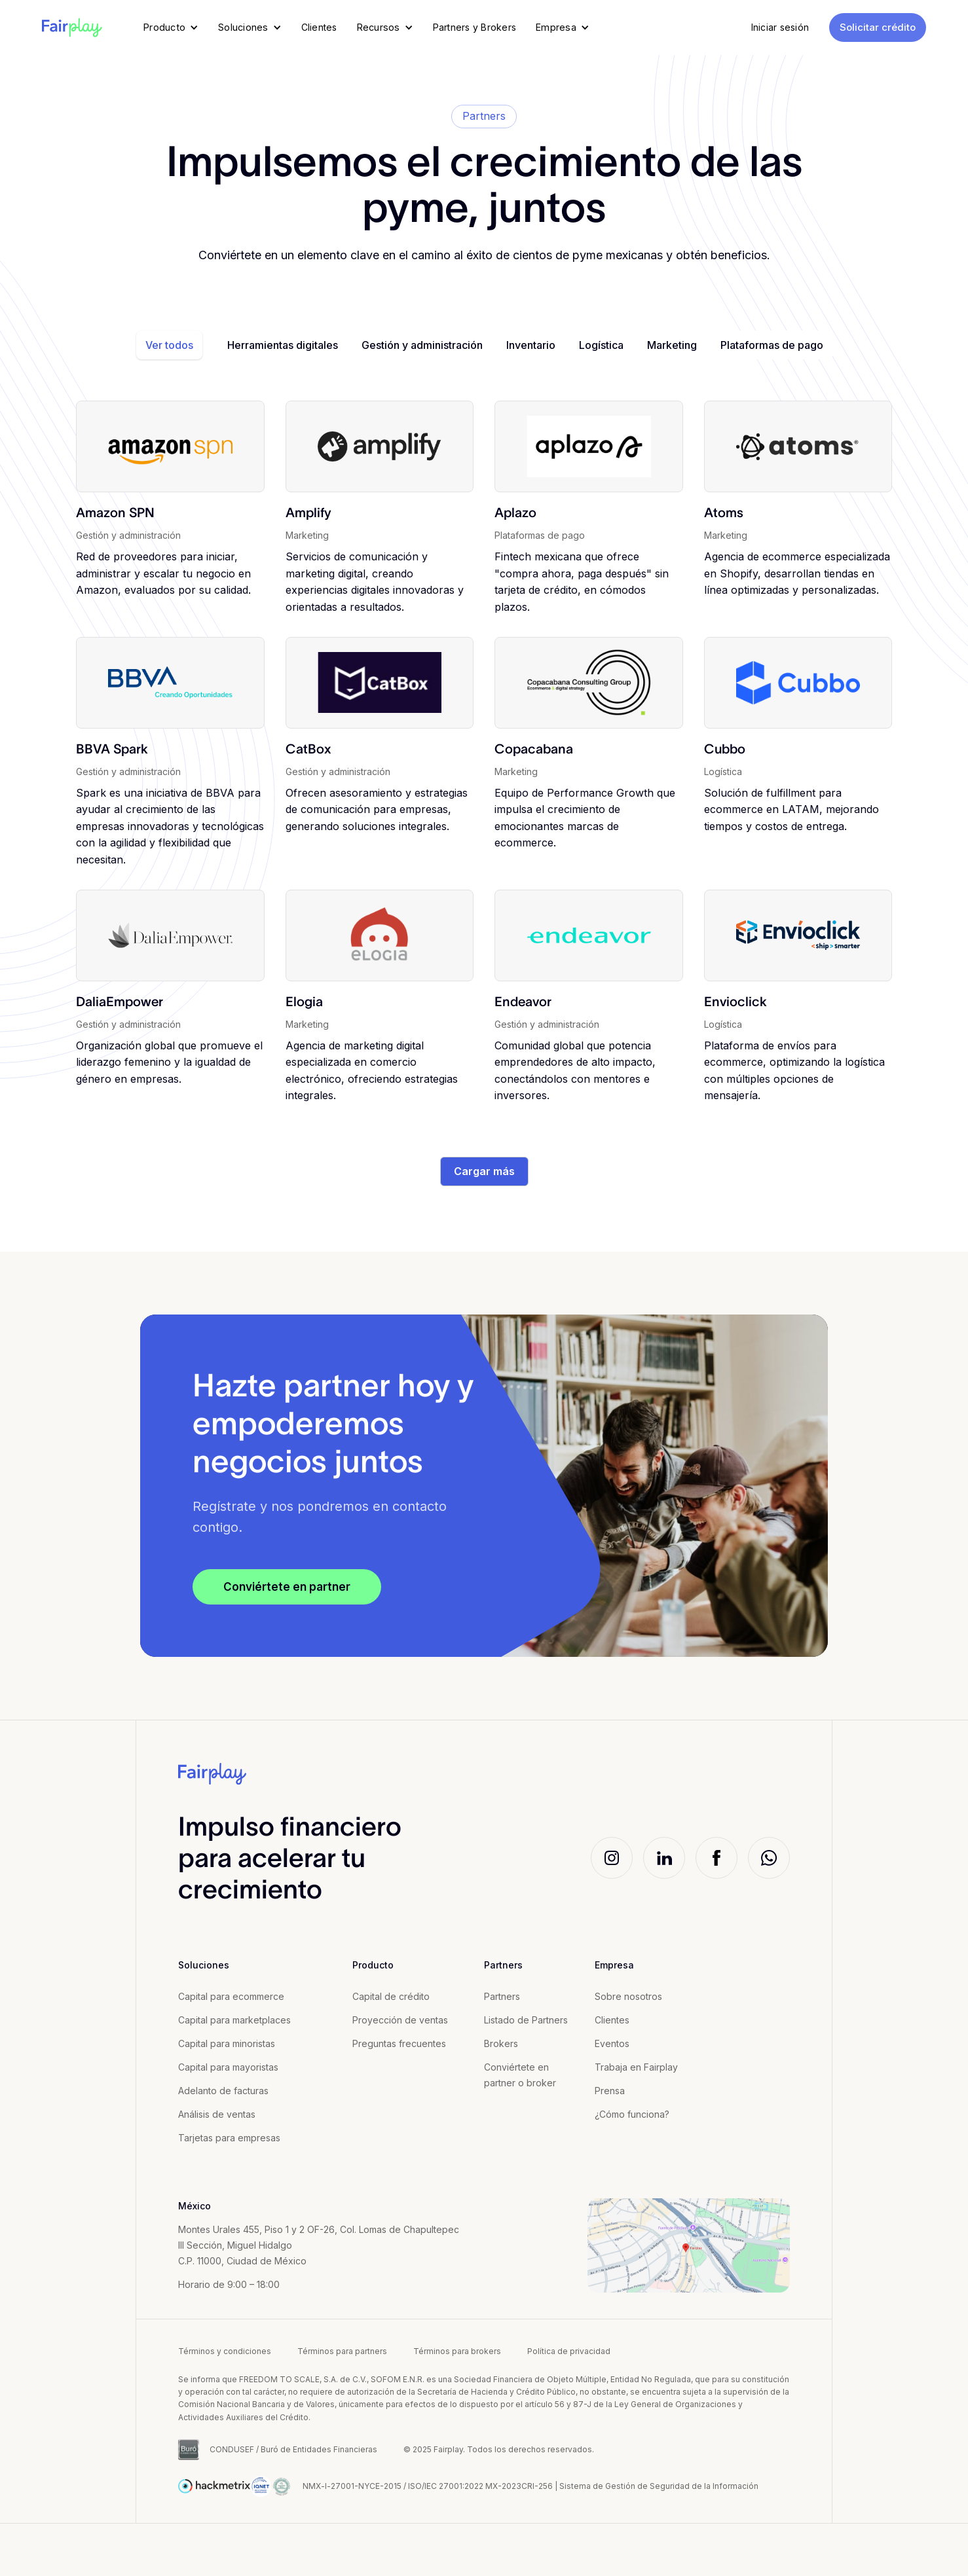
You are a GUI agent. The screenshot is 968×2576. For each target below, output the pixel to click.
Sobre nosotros (628, 1996)
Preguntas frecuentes (399, 2043)
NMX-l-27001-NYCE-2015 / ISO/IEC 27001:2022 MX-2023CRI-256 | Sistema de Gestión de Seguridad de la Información (530, 2486)
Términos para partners (342, 2351)
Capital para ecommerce (231, 1996)
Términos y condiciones (224, 2351)
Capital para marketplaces (234, 2019)
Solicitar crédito (878, 27)
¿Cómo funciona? (632, 2114)
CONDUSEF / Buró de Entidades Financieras (293, 2449)
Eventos (612, 2043)
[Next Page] (484, 1172)
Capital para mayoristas (228, 2067)
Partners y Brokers (475, 27)
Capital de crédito (391, 1996)
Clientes (612, 2019)
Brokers (501, 2043)
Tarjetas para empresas (229, 2137)
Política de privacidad (568, 2351)
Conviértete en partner (286, 1586)
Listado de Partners (526, 2019)
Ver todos (169, 345)
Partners (502, 1996)
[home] (72, 27)
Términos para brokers (457, 2351)
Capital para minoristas (226, 2043)
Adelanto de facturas (223, 2090)
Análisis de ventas (216, 2114)
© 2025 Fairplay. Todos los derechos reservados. (498, 2449)
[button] (171, 27)
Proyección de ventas (400, 2019)
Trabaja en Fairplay (636, 2067)
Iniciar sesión (780, 27)
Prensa (610, 2090)
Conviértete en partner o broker (520, 2074)
